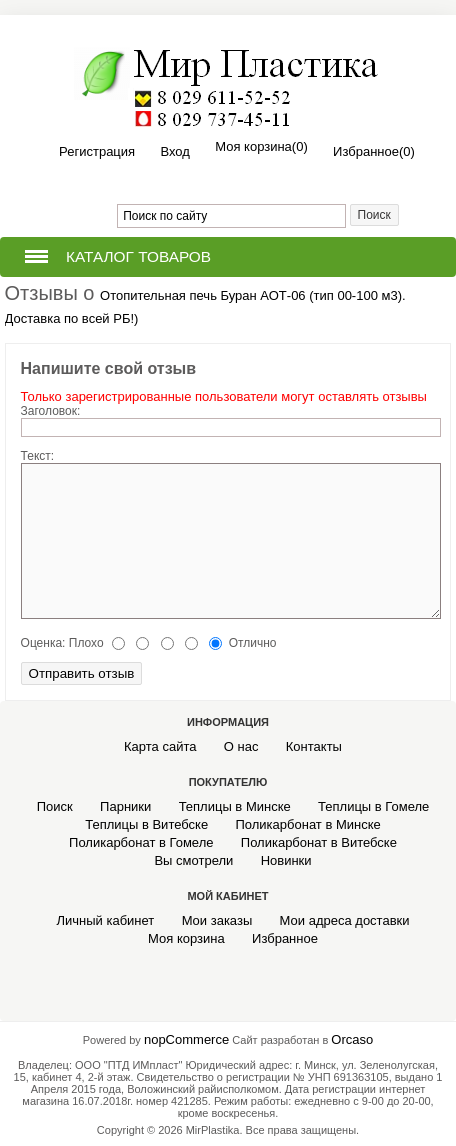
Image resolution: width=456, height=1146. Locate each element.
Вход (174, 151)
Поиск (55, 806)
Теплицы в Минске (235, 806)
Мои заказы (217, 920)
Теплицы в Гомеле (373, 806)
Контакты (314, 746)
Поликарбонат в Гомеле (141, 842)
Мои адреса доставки (345, 920)
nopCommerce (186, 1039)
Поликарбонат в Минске (307, 824)
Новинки (286, 860)
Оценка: (43, 643)
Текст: (38, 456)
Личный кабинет (105, 920)
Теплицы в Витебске (146, 824)
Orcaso (352, 1039)
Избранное (285, 938)
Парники (125, 806)
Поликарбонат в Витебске (319, 842)
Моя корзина (186, 938)
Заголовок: (51, 411)
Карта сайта (160, 746)
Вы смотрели (193, 860)
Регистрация (97, 151)
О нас (241, 746)
